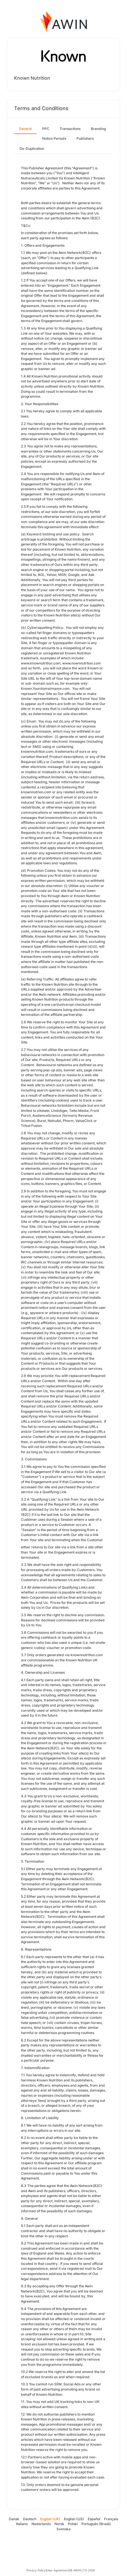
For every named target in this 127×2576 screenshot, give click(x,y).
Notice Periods (54, 138)
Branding (98, 129)
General (25, 129)
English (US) (74, 2519)
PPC (45, 129)
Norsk (59, 2524)
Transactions (70, 129)
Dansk (14, 2519)
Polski (73, 2524)
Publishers (85, 138)
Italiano (22, 2524)
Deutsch (29, 2519)
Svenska (63, 2529)
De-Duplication (31, 148)
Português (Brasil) (96, 2524)
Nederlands (41, 2524)
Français (111, 2519)
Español (94, 2519)
